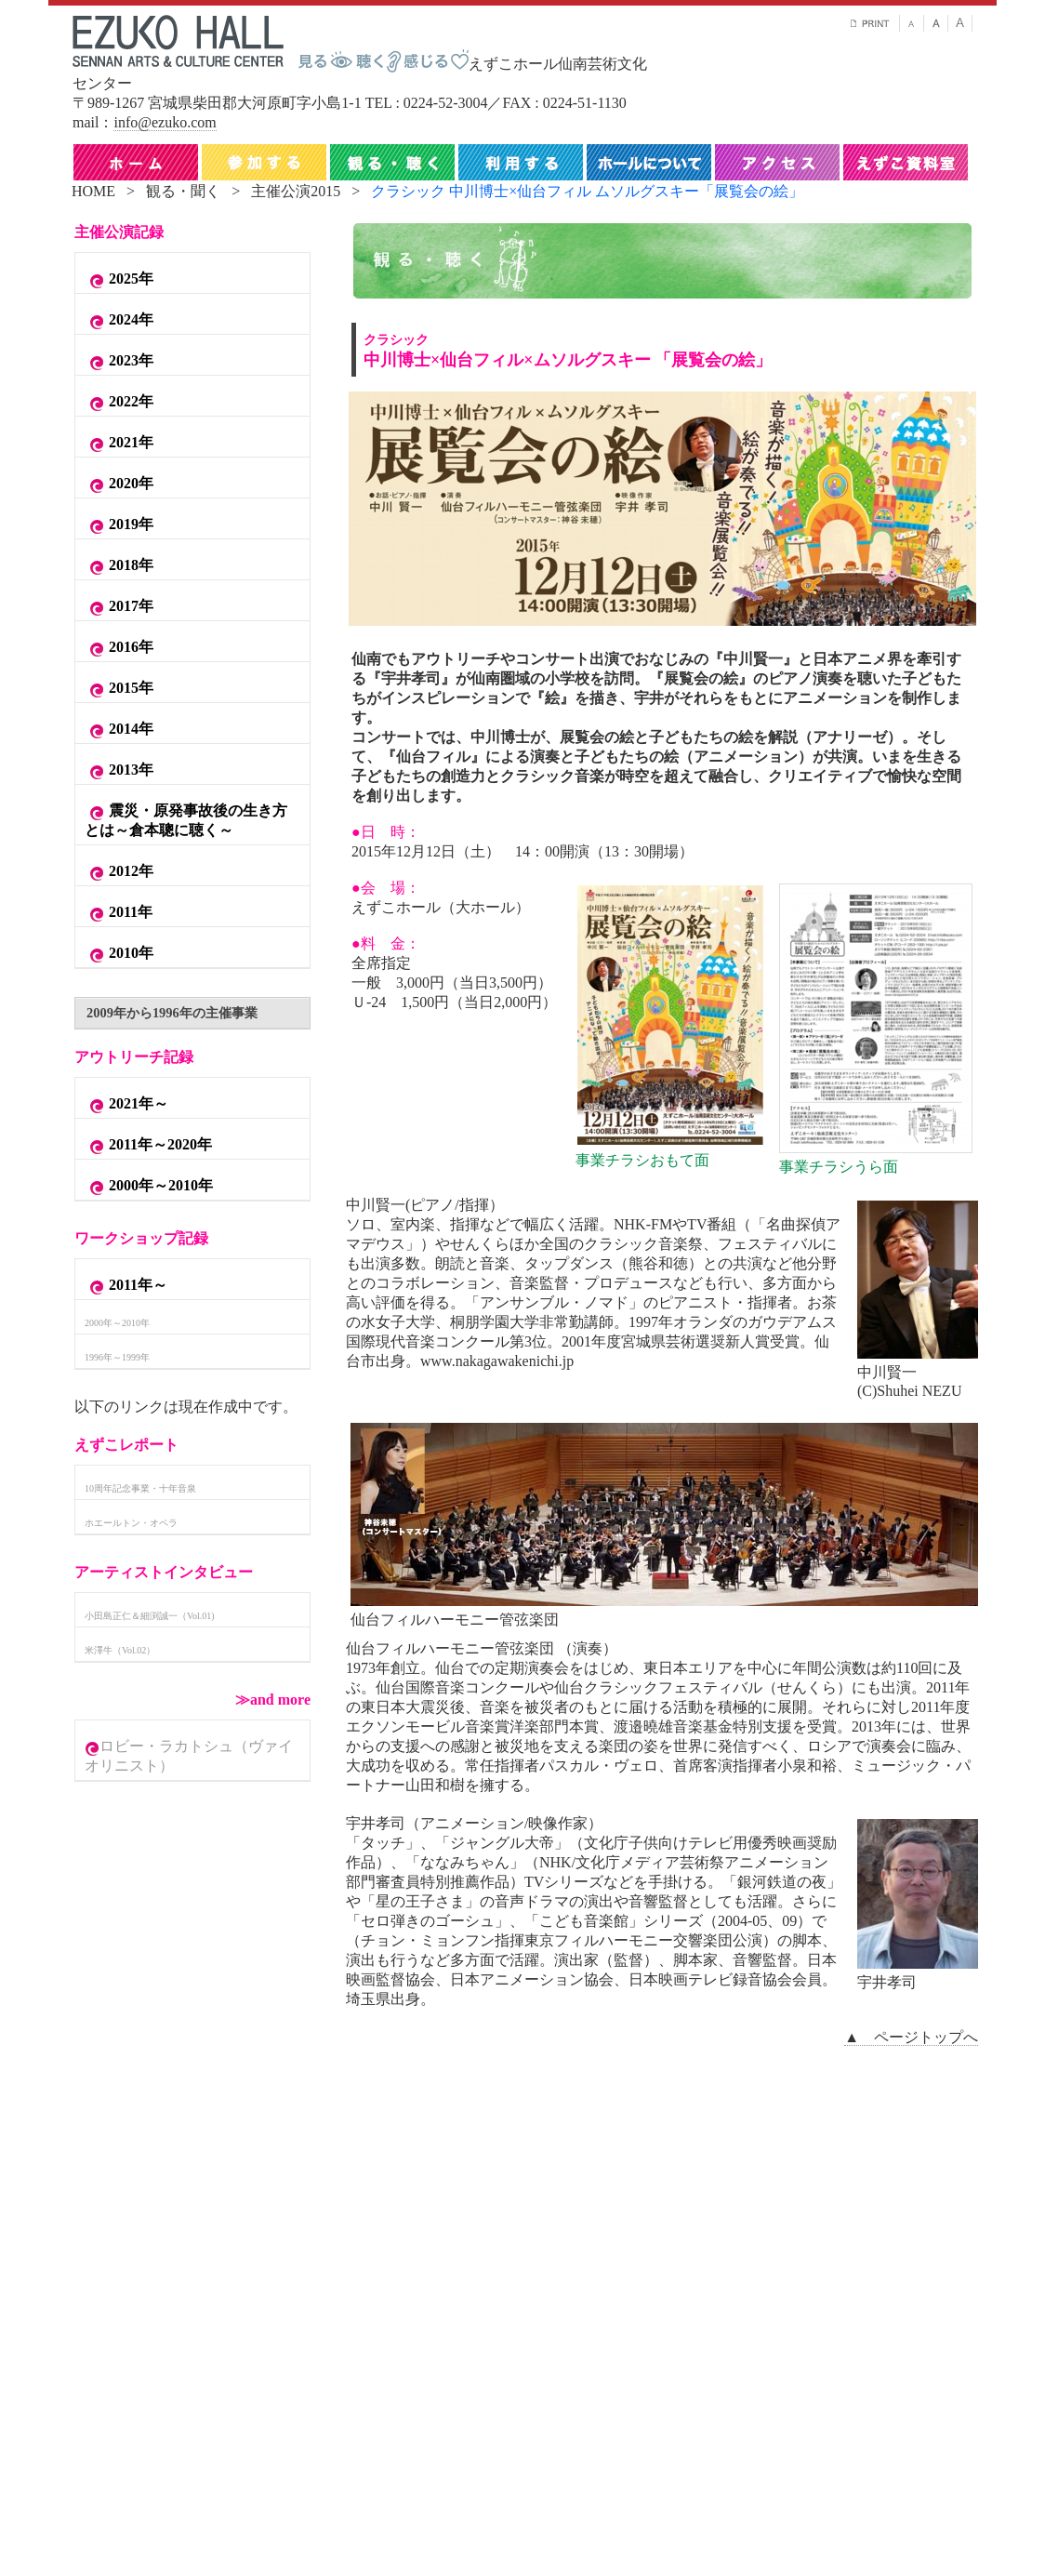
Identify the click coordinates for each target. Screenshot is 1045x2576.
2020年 (119, 484)
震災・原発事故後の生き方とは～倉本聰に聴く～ (186, 820)
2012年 (119, 872)
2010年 (119, 954)
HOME (93, 191)
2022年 (119, 402)
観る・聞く (183, 191)
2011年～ (126, 1286)
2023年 (119, 361)
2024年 (119, 321)
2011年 (118, 913)
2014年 (119, 730)
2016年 (119, 648)
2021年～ (126, 1104)
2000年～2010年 (149, 1186)
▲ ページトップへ (911, 2037)
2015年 (119, 689)
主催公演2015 (295, 191)
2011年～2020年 (148, 1145)
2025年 (119, 280)
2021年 (119, 443)
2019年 (119, 525)
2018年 (119, 566)
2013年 (119, 771)
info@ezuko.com (164, 122)
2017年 (119, 607)
